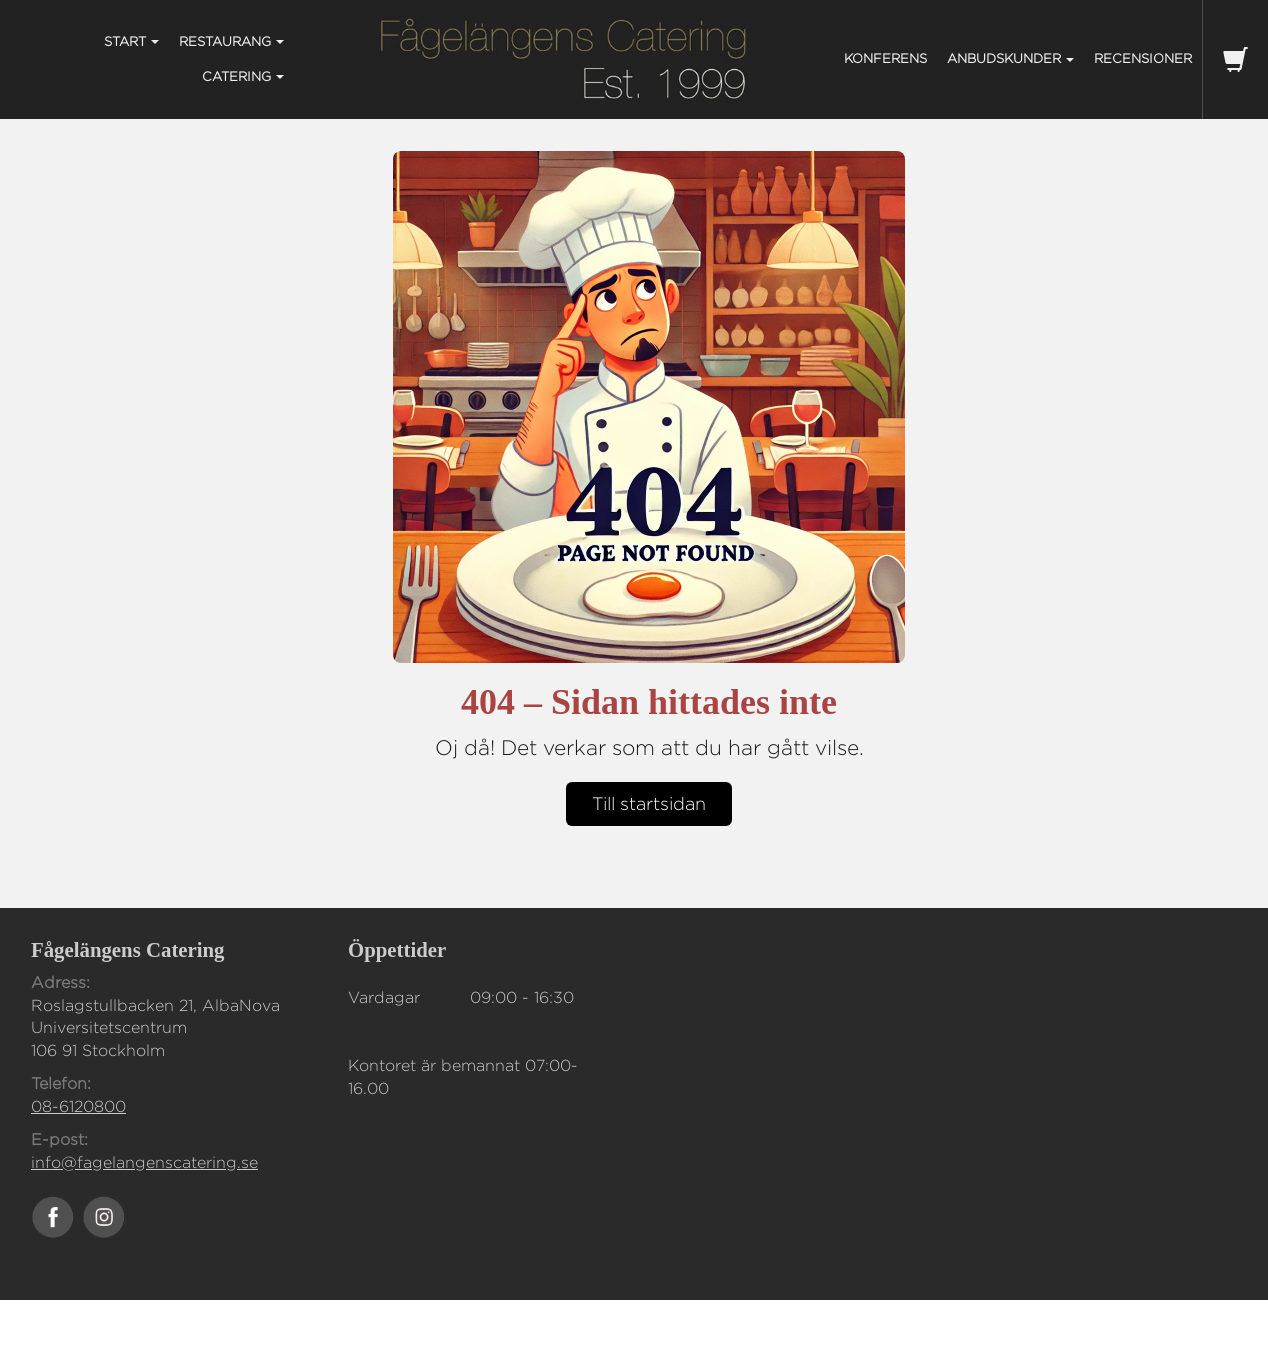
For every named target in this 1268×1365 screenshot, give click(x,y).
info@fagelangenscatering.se (144, 1162)
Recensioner (1143, 58)
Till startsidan (649, 803)
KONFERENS (885, 58)
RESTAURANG (231, 41)
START (131, 41)
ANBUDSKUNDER (1010, 58)
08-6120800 (78, 1106)
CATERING (243, 76)
